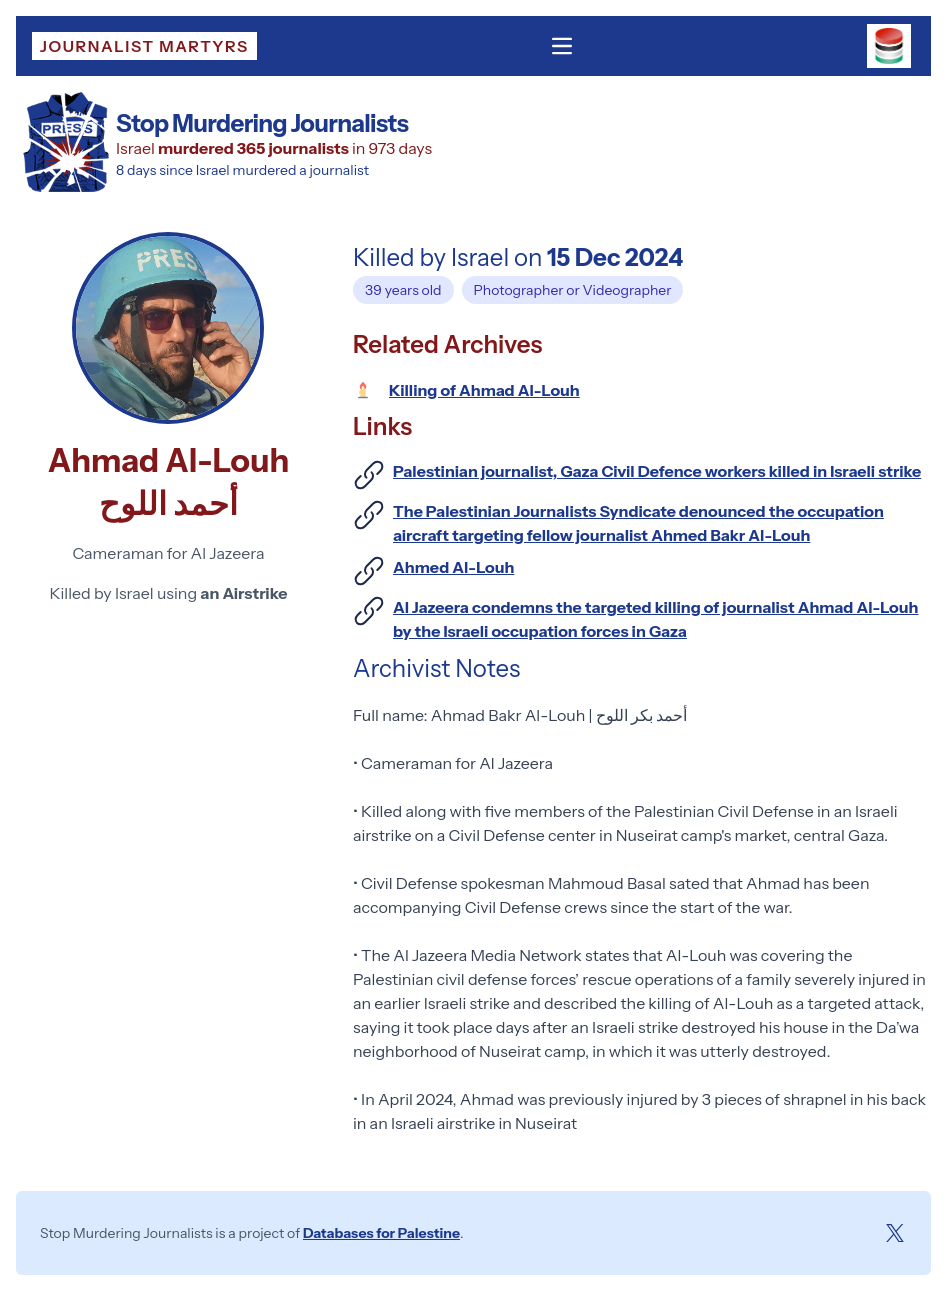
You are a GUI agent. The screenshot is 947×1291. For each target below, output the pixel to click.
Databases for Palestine (381, 1233)
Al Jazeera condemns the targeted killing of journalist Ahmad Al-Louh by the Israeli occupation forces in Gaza (655, 619)
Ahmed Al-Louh (453, 567)
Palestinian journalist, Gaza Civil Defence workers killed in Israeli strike (657, 471)
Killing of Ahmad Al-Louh (484, 390)
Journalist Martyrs (144, 46)
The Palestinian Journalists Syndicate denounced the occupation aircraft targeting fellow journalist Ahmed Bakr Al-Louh (638, 523)
